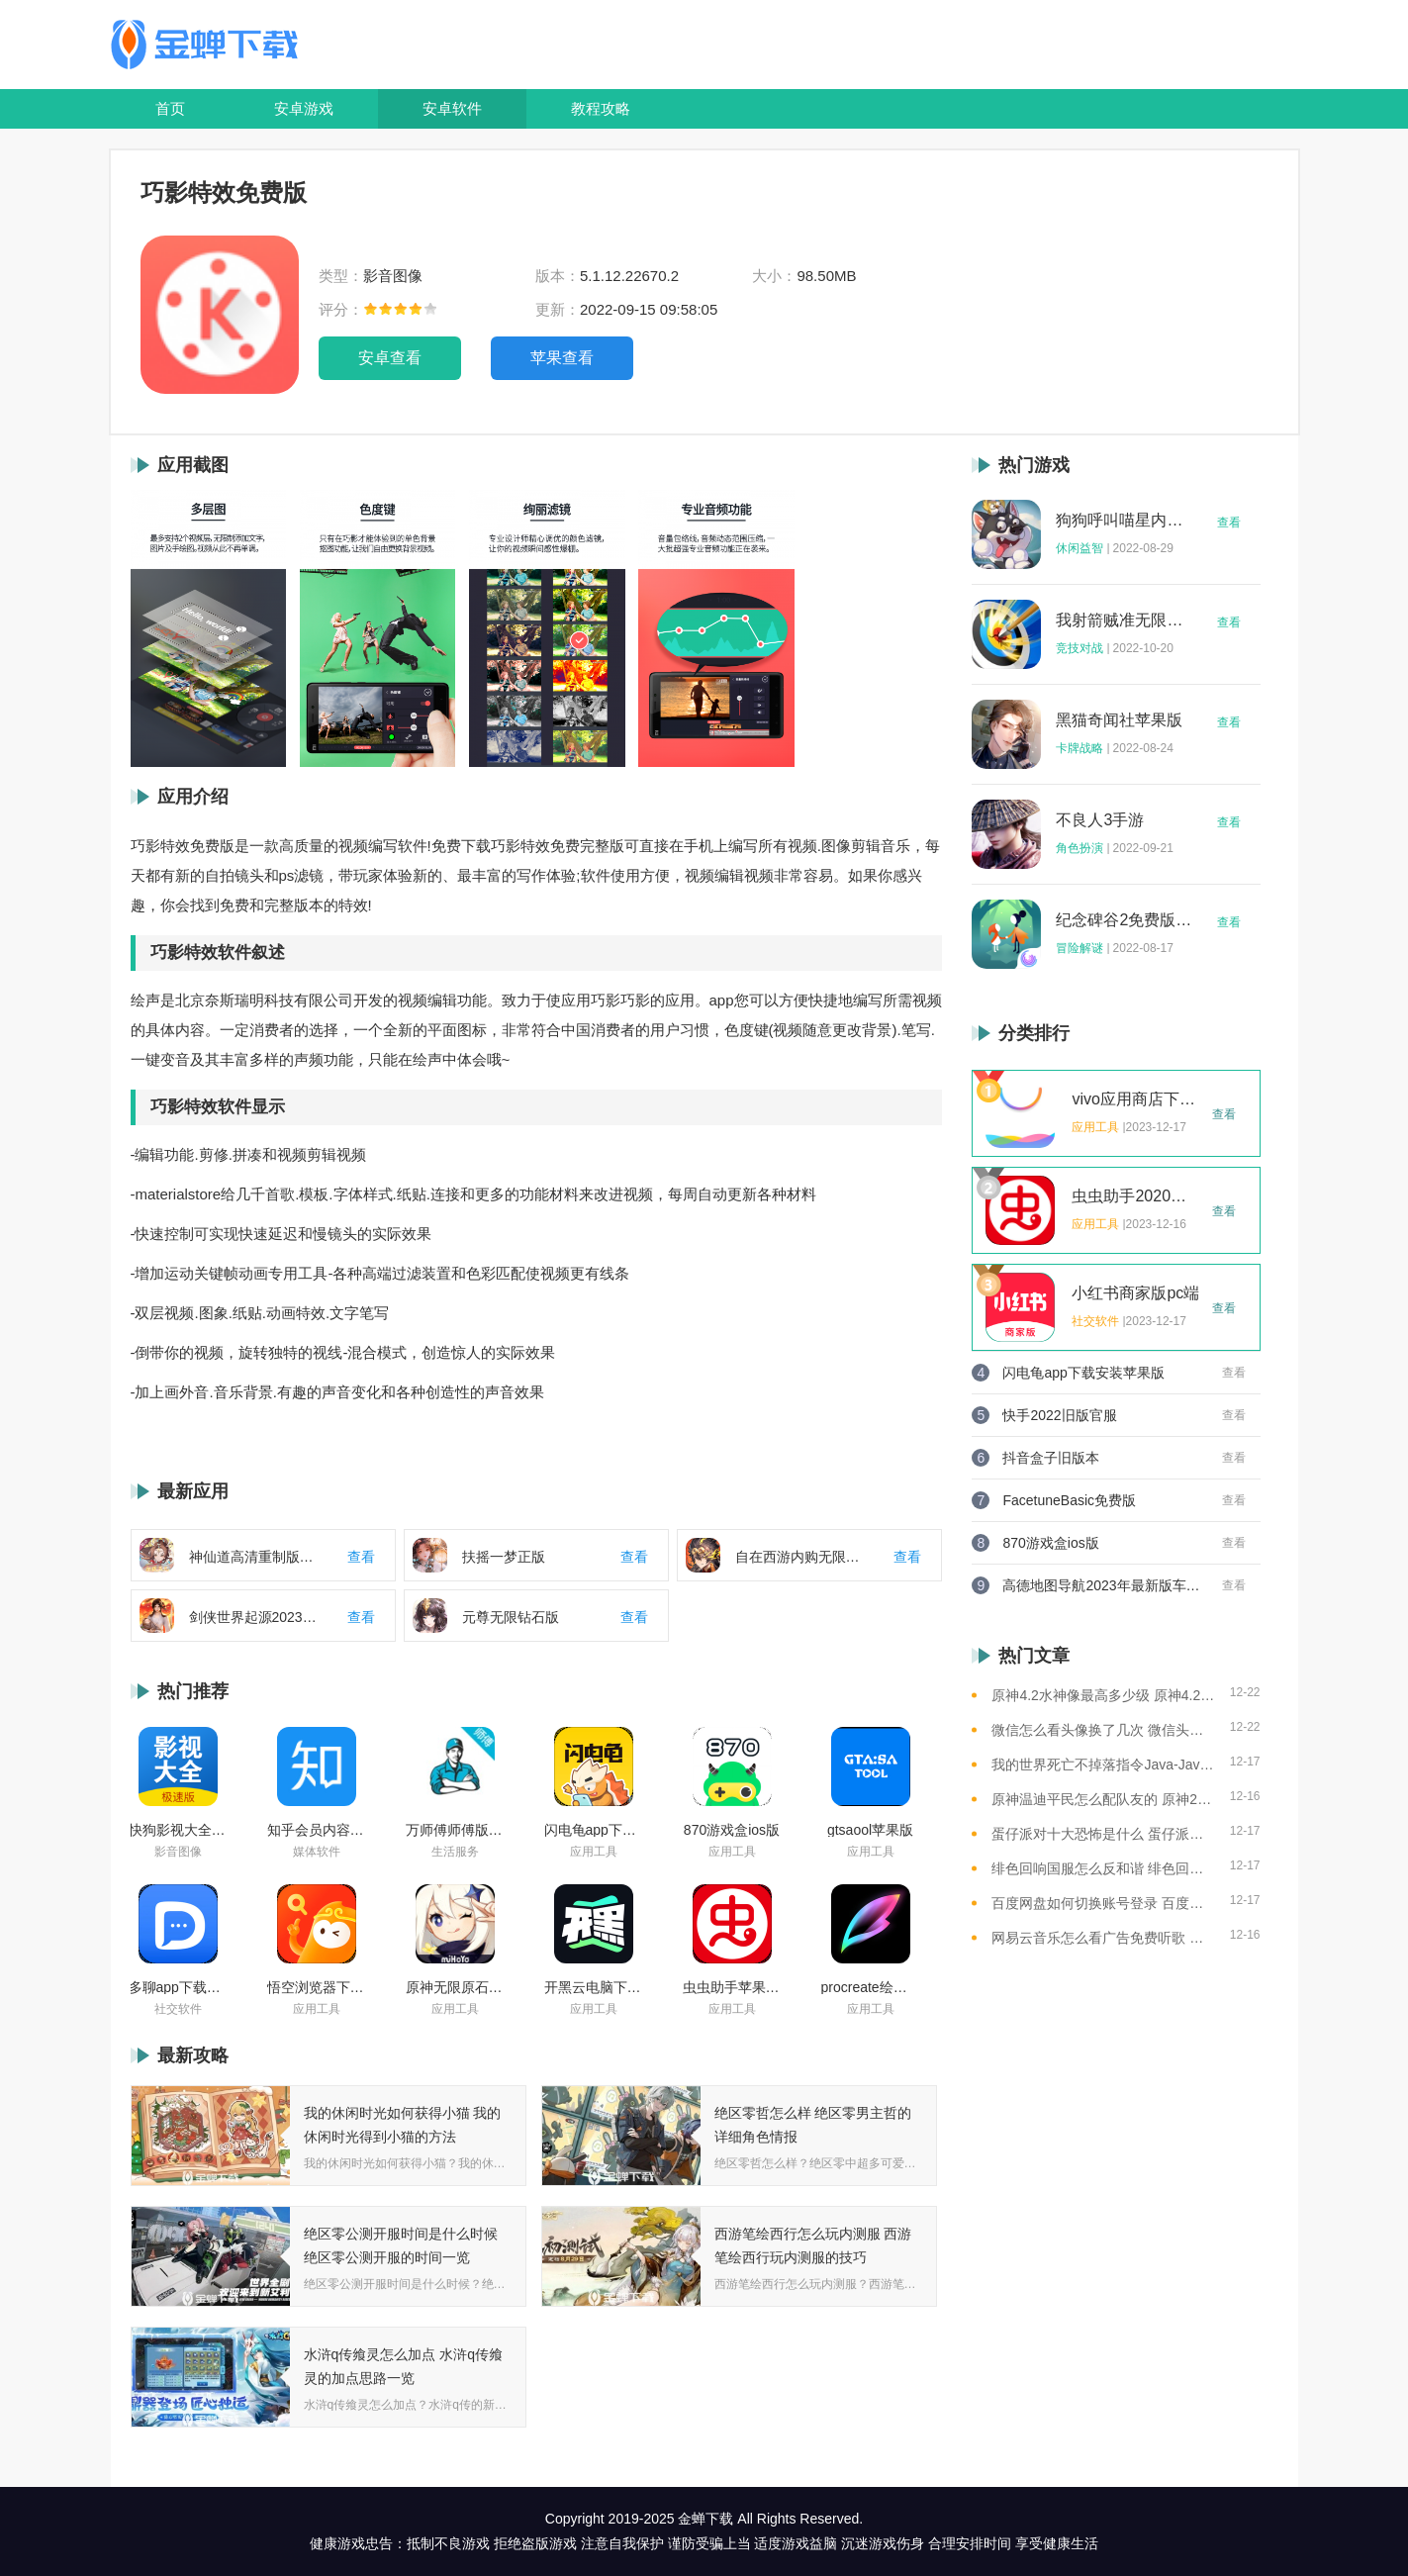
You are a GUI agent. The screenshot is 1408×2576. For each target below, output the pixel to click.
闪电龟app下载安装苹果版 (593, 1830)
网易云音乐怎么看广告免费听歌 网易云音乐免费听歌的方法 (1102, 1938)
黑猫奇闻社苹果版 (1119, 720)
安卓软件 (452, 108)
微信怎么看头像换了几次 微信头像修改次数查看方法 (1102, 1730)
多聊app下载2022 (178, 1987)
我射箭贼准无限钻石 (1124, 620)
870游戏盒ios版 (732, 1830)
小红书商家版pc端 (1135, 1293)
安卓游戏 (303, 108)
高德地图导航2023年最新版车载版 (1101, 1585)
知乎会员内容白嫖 (316, 1830)
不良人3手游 (1100, 820)
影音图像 (178, 1852)
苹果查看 (562, 357)
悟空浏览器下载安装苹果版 (316, 1987)
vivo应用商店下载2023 (1136, 1099)
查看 (1229, 522)
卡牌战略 (1079, 748)
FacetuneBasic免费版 (1069, 1500)
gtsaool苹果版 (870, 1830)
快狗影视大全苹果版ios (178, 1830)
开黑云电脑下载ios (593, 1987)
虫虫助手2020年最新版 (1136, 1196)
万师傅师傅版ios (455, 1830)
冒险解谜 (1079, 948)
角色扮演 (1079, 848)
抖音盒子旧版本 (1050, 1458)
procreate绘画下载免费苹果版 (870, 1987)
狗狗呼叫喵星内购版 (1124, 520)
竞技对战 (1079, 648)
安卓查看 (390, 357)
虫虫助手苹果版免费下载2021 (732, 1987)
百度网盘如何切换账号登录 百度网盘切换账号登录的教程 (1102, 1903)
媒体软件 (316, 1852)
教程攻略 (600, 108)
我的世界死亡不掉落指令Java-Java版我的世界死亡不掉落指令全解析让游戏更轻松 (1102, 1764)
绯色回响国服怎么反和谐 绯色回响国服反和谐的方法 (1102, 1868)
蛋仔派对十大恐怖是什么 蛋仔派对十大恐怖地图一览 (1102, 1834)
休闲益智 (1079, 548)
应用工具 (593, 1852)
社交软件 (178, 2009)
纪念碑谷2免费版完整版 (1124, 920)
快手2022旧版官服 (1059, 1415)
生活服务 (455, 1852)
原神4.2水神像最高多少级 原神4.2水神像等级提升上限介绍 (1102, 1695)
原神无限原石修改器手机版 (455, 1987)
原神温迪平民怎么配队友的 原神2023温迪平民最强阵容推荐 (1102, 1799)
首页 (170, 108)
